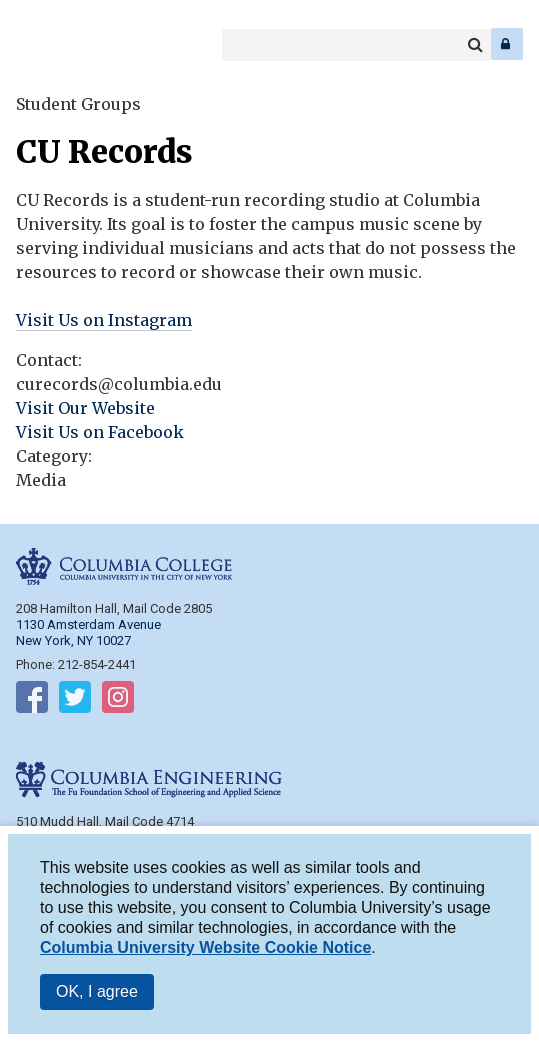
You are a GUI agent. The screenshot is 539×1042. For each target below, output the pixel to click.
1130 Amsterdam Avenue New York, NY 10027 (88, 632)
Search (475, 45)
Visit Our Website (85, 408)
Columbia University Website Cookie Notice (205, 947)
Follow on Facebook (32, 701)
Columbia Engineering (59, 44)
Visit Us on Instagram (104, 320)
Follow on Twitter (75, 701)
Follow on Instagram (118, 701)
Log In (507, 44)
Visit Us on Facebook (100, 432)
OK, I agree (97, 991)
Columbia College (31, 44)
